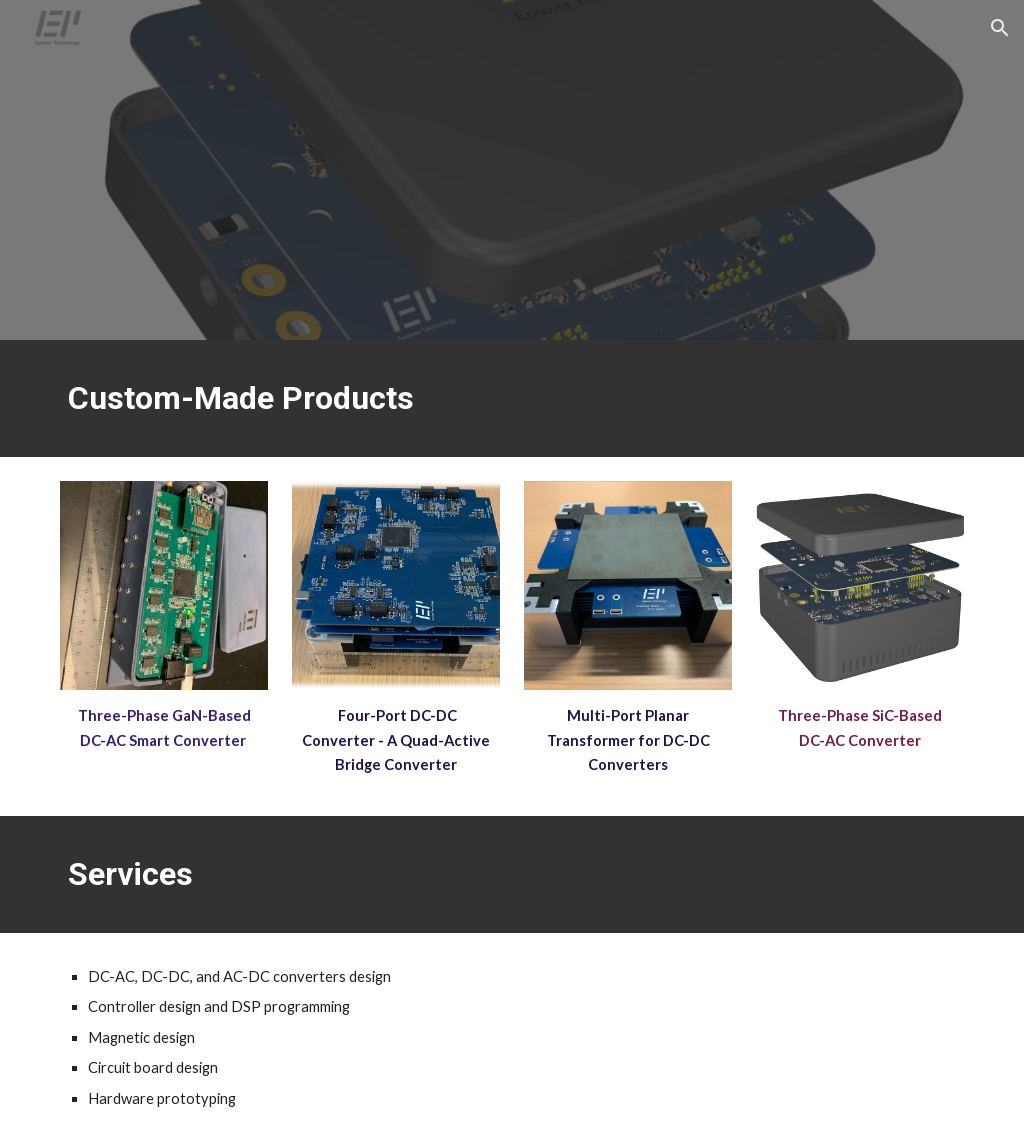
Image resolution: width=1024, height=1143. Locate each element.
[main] (512, 398)
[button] (1000, 28)
